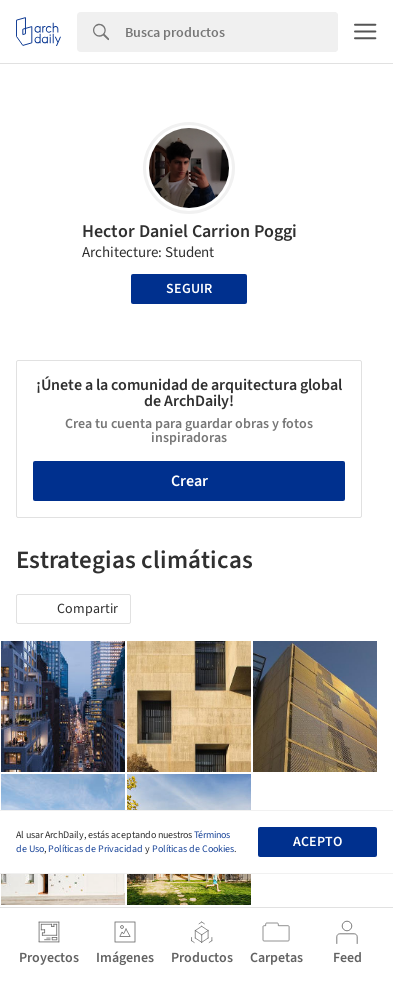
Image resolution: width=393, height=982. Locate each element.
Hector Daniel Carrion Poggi (189, 231)
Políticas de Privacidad (95, 849)
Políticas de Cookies (193, 849)
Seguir (189, 289)
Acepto (317, 842)
